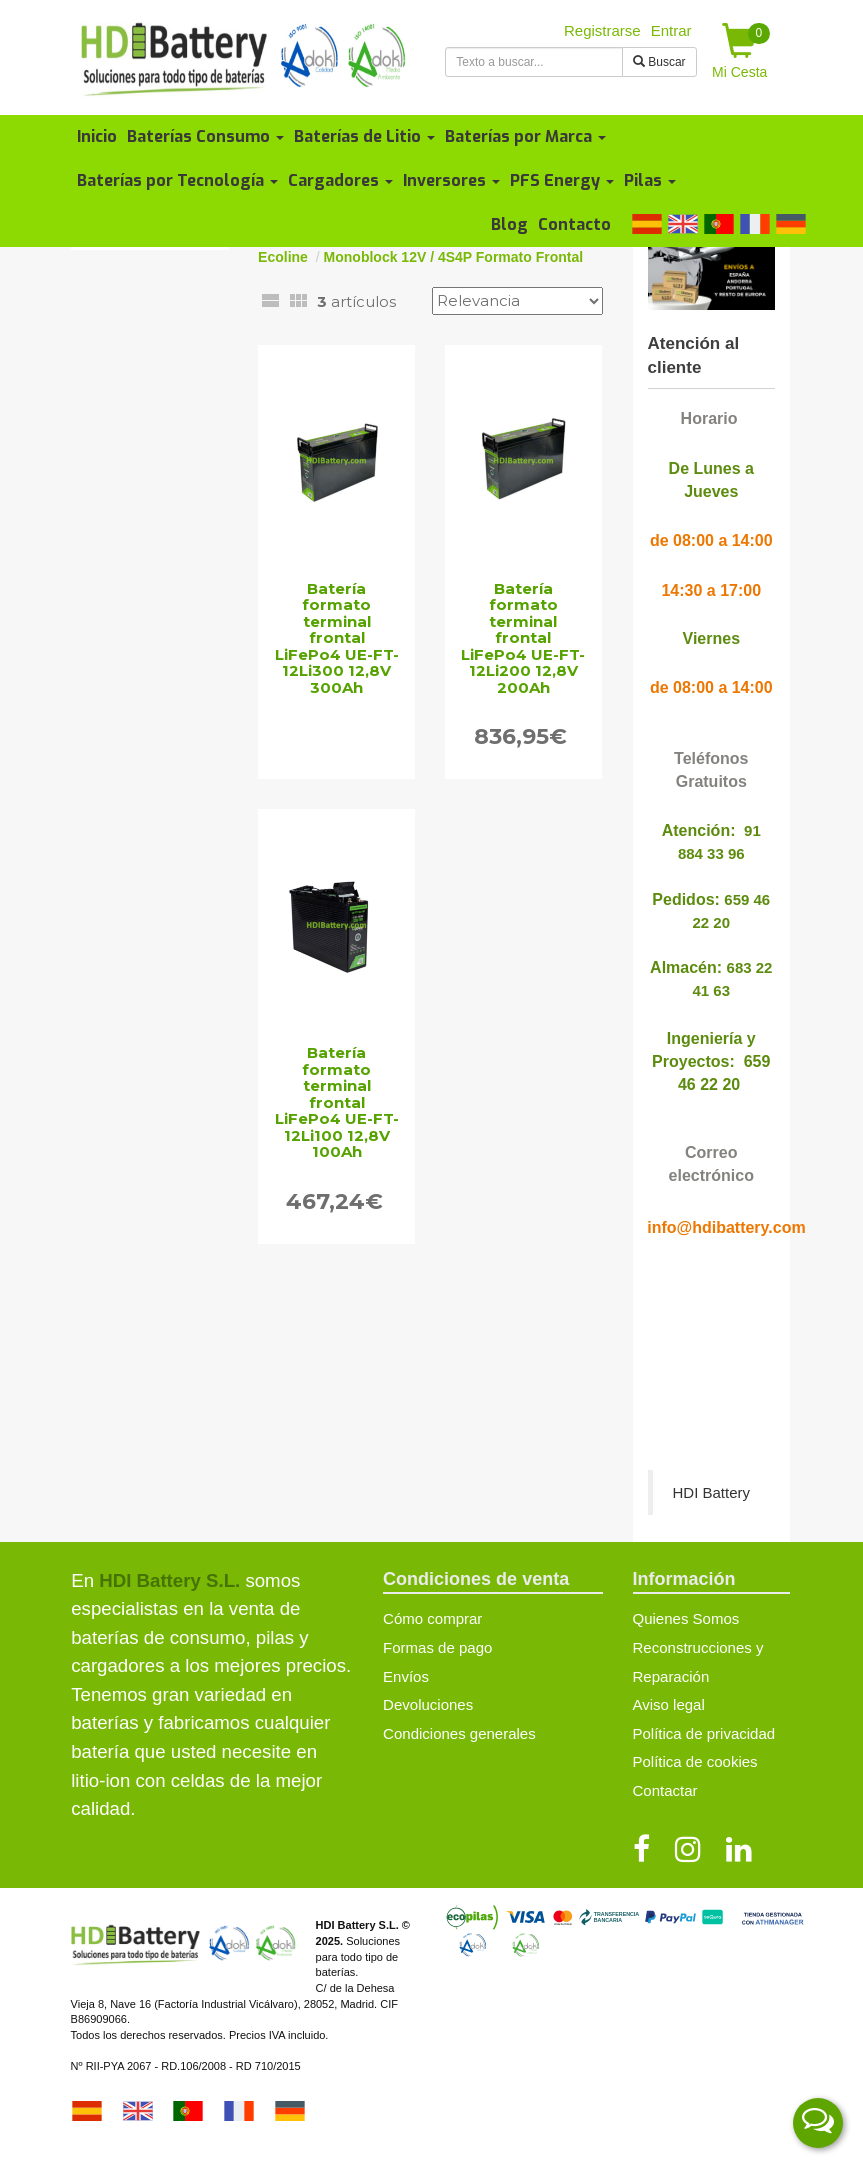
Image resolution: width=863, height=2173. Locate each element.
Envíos (406, 1676)
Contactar (665, 1790)
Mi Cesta (741, 51)
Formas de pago (437, 1647)
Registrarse (602, 30)
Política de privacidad (704, 1733)
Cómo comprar (432, 1618)
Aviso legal (669, 1704)
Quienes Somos (686, 1618)
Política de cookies (695, 1761)
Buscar (659, 62)
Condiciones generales (459, 1733)
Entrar (671, 30)
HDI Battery (712, 1492)
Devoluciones (428, 1704)
